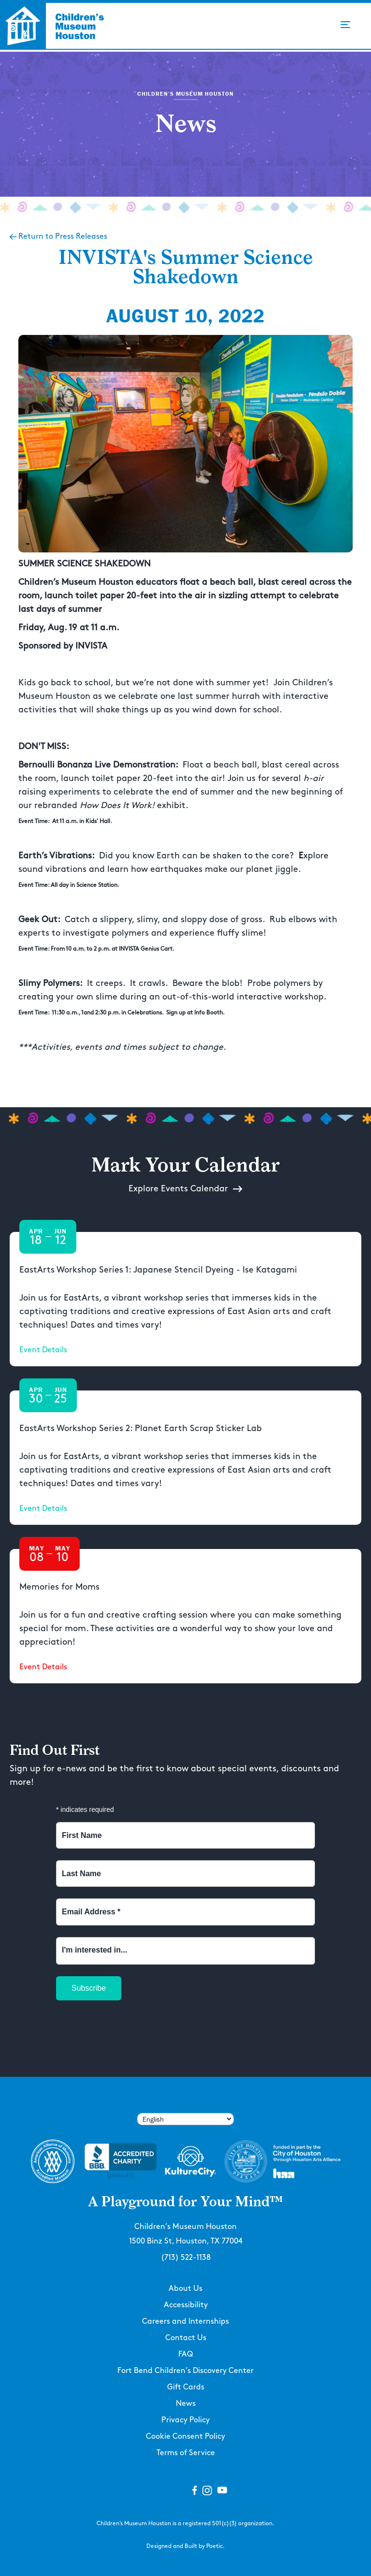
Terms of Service (186, 2453)
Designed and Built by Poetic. (185, 2546)
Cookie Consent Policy (185, 2436)
